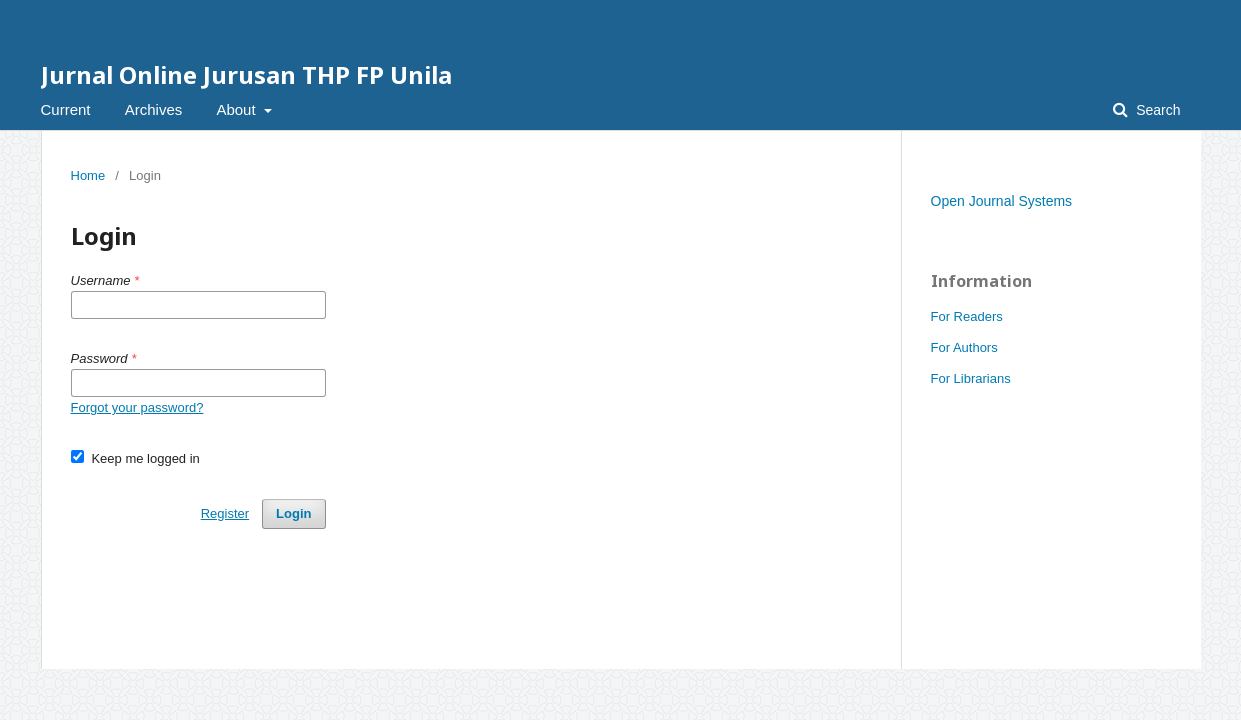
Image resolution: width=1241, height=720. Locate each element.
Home (88, 175)
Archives (154, 109)
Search (1156, 110)
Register (225, 513)
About (237, 109)
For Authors (964, 347)
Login (293, 513)
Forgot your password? (137, 407)
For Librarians (971, 378)
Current (66, 109)
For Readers (967, 316)
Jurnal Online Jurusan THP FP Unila (246, 74)
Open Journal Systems (1002, 201)
